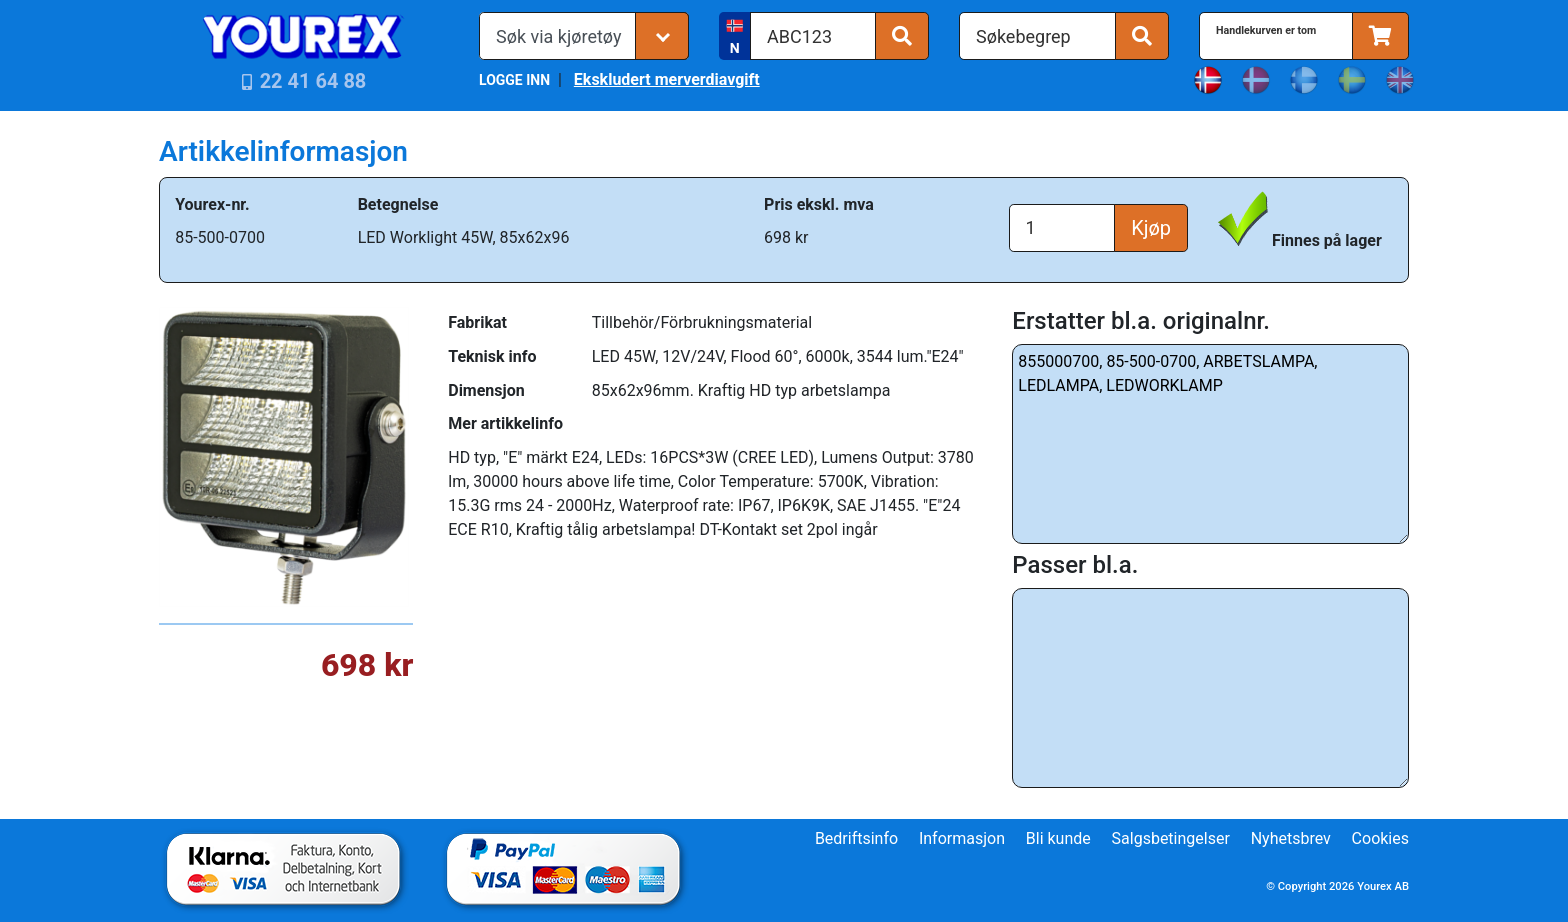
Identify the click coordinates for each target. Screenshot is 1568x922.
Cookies (1380, 838)
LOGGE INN (514, 80)
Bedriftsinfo (856, 838)
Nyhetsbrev (1291, 838)
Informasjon (962, 838)
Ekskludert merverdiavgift (667, 79)
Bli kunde (1058, 838)
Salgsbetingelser (1171, 838)
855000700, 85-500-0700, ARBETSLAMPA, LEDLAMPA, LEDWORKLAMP (1210, 444)
